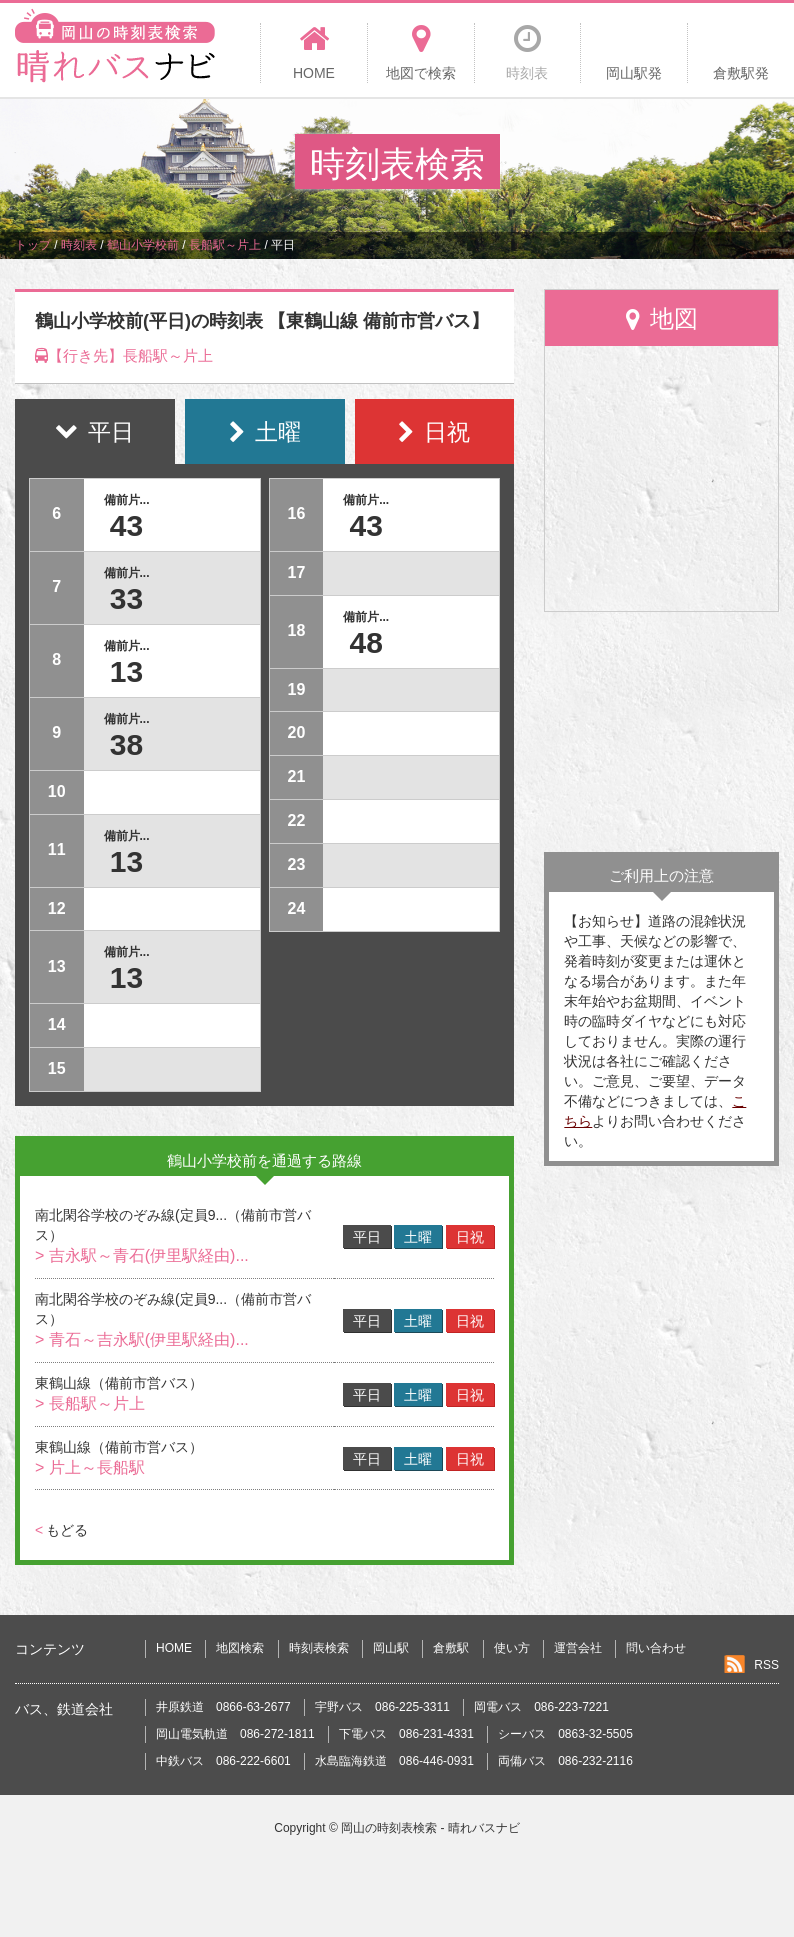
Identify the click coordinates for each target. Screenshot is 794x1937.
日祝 (470, 1237)
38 (126, 744)
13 (126, 671)
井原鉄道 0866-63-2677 (223, 1707)
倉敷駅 (451, 1648)
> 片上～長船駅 (90, 1467)
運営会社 (578, 1648)
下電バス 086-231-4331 (406, 1734)
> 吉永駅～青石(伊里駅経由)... (142, 1255)
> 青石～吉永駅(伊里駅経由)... (142, 1339)
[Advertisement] (661, 732)
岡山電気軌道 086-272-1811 (235, 1734)
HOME (174, 1648)
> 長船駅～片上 (90, 1403)
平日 (367, 1237)
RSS (766, 1665)
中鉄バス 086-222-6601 (223, 1761)
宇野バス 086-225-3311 (382, 1707)
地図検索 (240, 1648)
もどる (61, 1530)
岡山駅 (391, 1648)
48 (365, 642)
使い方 (512, 1648)
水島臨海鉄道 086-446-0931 (394, 1761)
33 (126, 598)
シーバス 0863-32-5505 (565, 1734)
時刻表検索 (319, 1648)
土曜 (418, 1237)
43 (126, 525)
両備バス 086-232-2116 (565, 1761)
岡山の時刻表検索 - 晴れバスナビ (430, 1828)
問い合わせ (656, 1648)
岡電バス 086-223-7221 (541, 1707)
